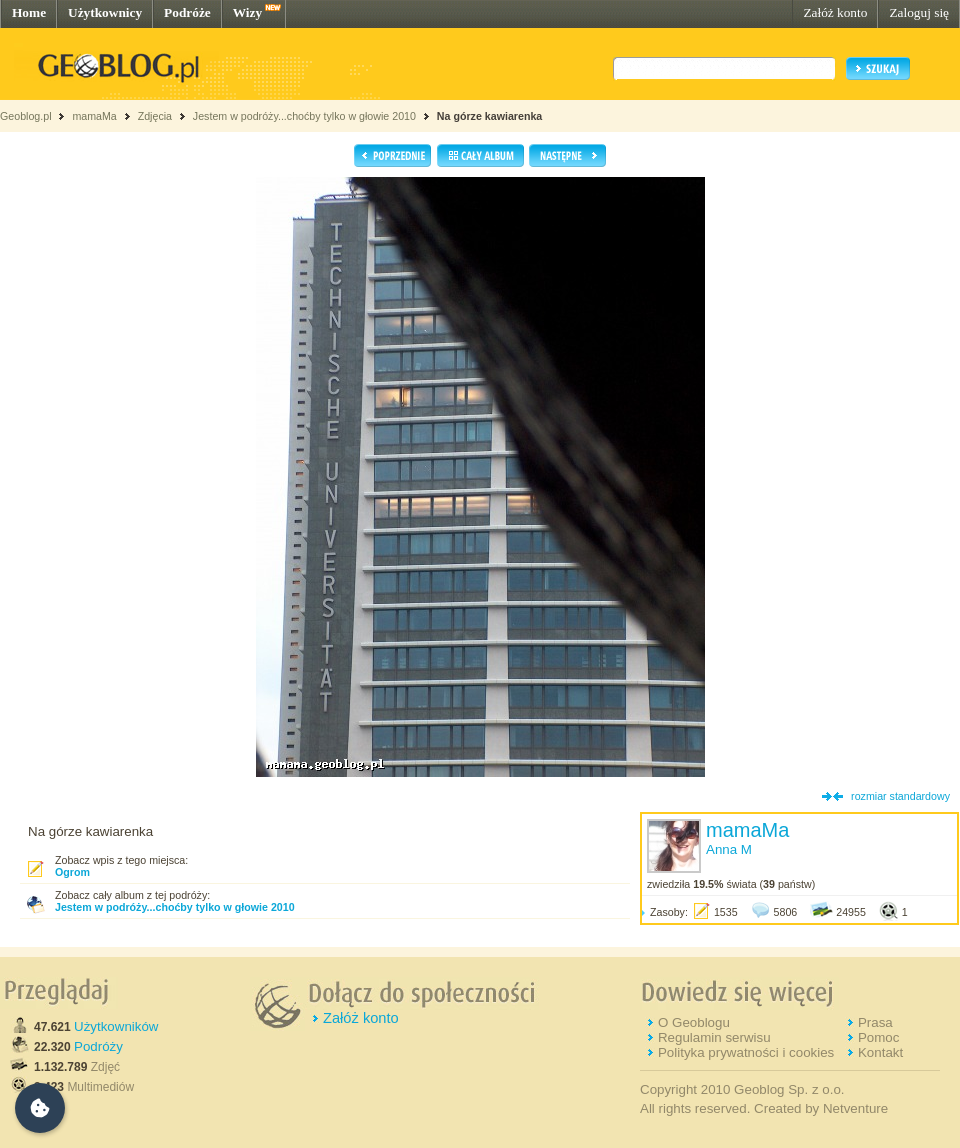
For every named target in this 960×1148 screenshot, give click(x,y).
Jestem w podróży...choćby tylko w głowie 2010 (304, 116)
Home (29, 12)
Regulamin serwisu (714, 1037)
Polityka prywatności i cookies (746, 1052)
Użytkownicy (105, 12)
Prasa (875, 1022)
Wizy (247, 12)
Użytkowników (116, 1026)
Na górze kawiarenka (489, 116)
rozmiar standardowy (900, 796)
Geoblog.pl (26, 116)
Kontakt (880, 1052)
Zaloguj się (919, 12)
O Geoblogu (694, 1022)
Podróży (98, 1046)
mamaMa (94, 116)
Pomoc (878, 1037)
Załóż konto (835, 12)
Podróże (187, 12)
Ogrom (72, 872)
